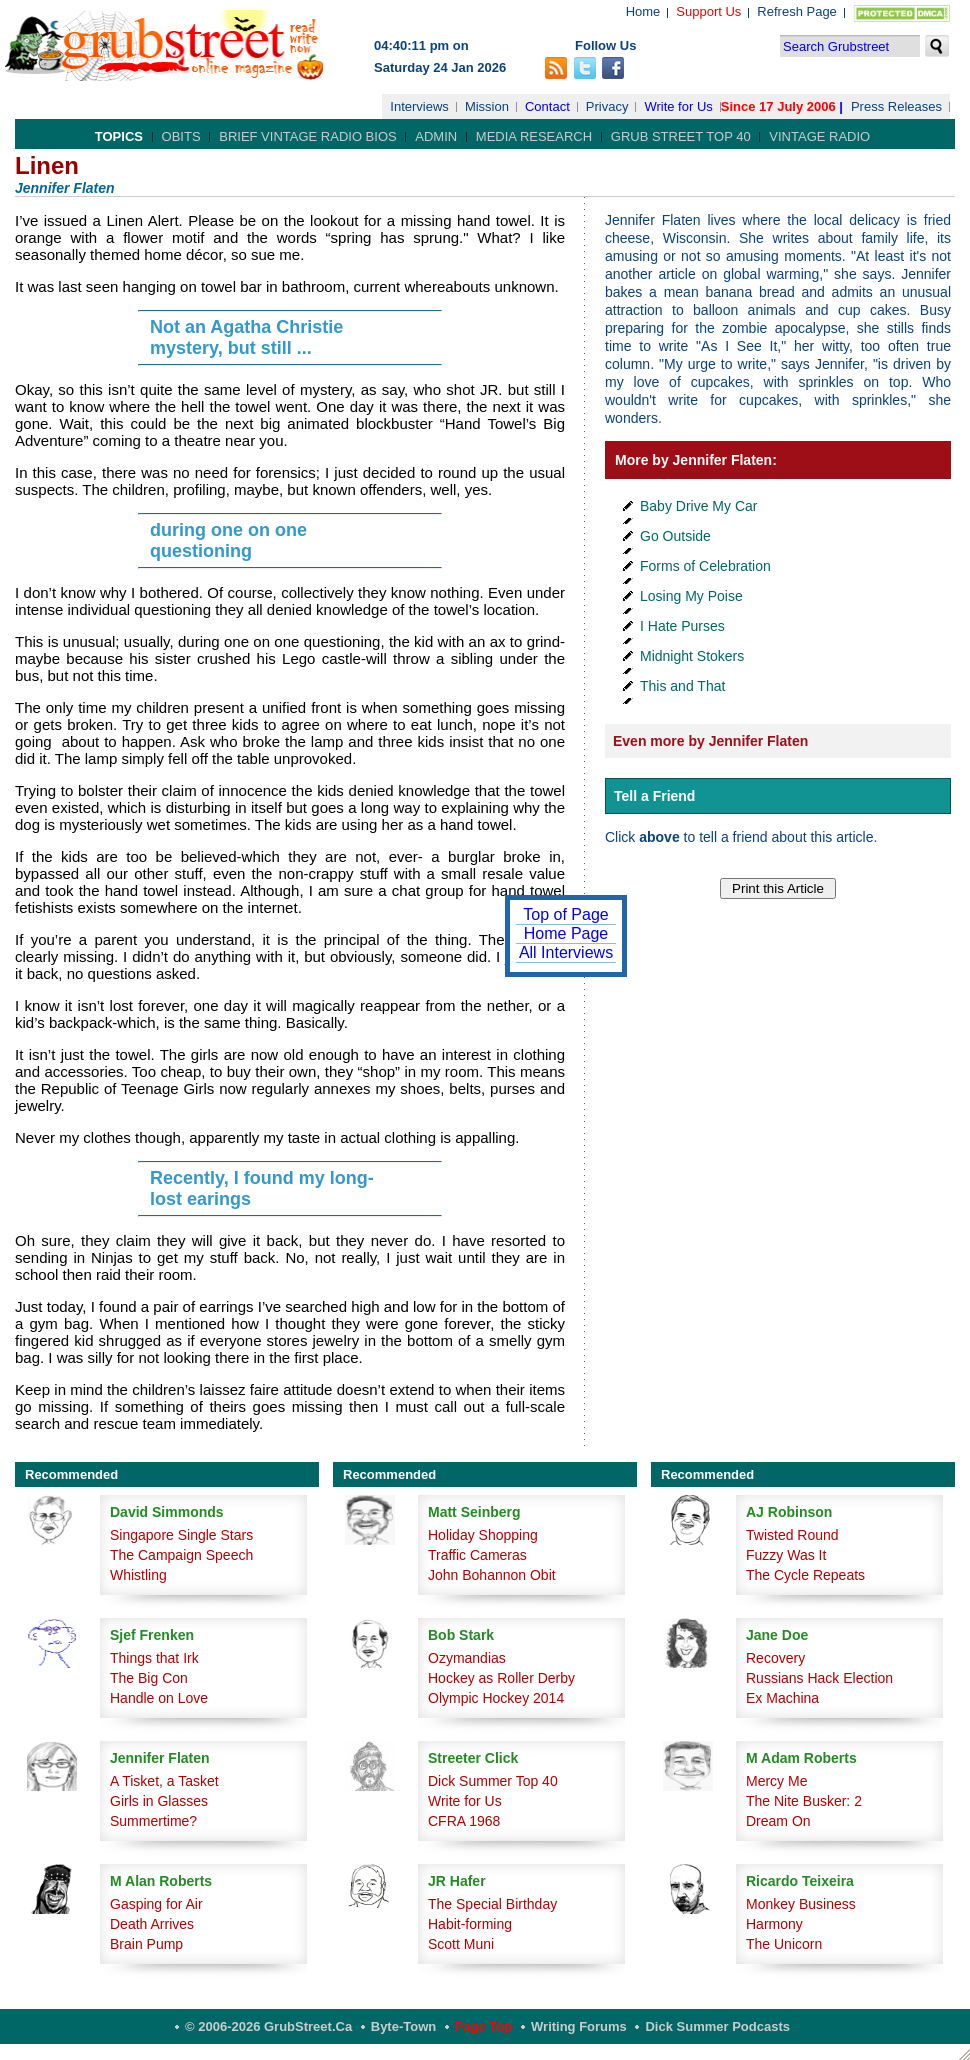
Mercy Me (776, 1781)
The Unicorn (784, 1944)
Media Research (534, 136)
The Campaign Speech (181, 1555)
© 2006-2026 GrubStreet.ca (268, 2026)
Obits (181, 136)
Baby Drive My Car (698, 506)
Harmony (774, 1924)
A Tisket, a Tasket (164, 1781)
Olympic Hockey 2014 (496, 1698)
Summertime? (153, 1821)
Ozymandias (467, 1658)
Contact (547, 106)
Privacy (607, 106)
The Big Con (149, 1678)
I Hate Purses (682, 626)
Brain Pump (146, 1944)
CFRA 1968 (464, 1821)
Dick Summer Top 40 (493, 1781)
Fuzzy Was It (786, 1555)
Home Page (566, 933)
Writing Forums (579, 2026)
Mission (487, 106)
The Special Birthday (492, 1904)
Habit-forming (470, 1924)
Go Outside (675, 536)
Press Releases (896, 106)
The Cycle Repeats (805, 1575)
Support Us (708, 11)
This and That (682, 686)
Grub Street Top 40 (681, 136)
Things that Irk (154, 1658)
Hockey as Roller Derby (501, 1678)
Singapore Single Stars (181, 1535)
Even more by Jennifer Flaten (710, 741)
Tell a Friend (654, 796)
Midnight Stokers (692, 656)
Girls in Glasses (159, 1801)
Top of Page (565, 914)
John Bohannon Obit (492, 1575)
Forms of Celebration (705, 566)
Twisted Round (792, 1535)
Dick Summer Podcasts (717, 2026)
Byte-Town (403, 2026)
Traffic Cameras (477, 1555)
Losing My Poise (691, 596)
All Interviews (566, 952)
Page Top (484, 2026)
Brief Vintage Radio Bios (307, 136)
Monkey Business (801, 1904)
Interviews (419, 106)
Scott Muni (461, 1944)
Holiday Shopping (483, 1535)
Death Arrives (152, 1924)
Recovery (775, 1658)
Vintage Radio (819, 136)
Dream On (778, 1821)
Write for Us (678, 106)
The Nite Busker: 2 (804, 1801)
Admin (436, 136)
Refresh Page (797, 11)
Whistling (138, 1575)
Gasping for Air (156, 1904)
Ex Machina (782, 1698)
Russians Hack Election (819, 1678)
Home (643, 11)
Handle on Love (159, 1698)
